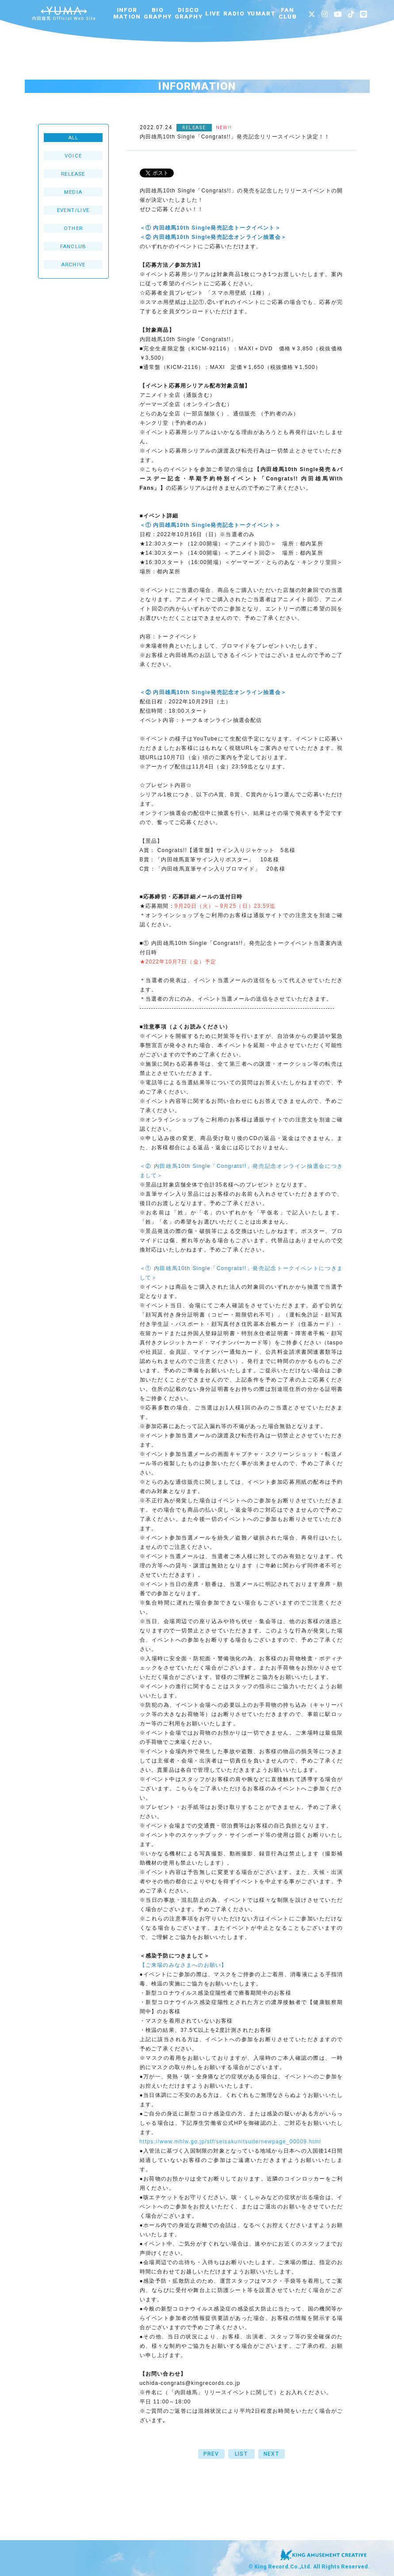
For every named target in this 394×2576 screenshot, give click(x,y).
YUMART (261, 13)
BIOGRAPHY (158, 13)
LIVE (212, 13)
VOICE (73, 156)
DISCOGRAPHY (189, 13)
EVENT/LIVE (73, 210)
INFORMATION (127, 13)
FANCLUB (288, 13)
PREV (211, 2454)
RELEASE (73, 174)
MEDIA (73, 192)
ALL (73, 137)
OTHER (73, 228)
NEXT (271, 2454)
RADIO (234, 13)
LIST (241, 2454)
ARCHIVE (73, 264)
